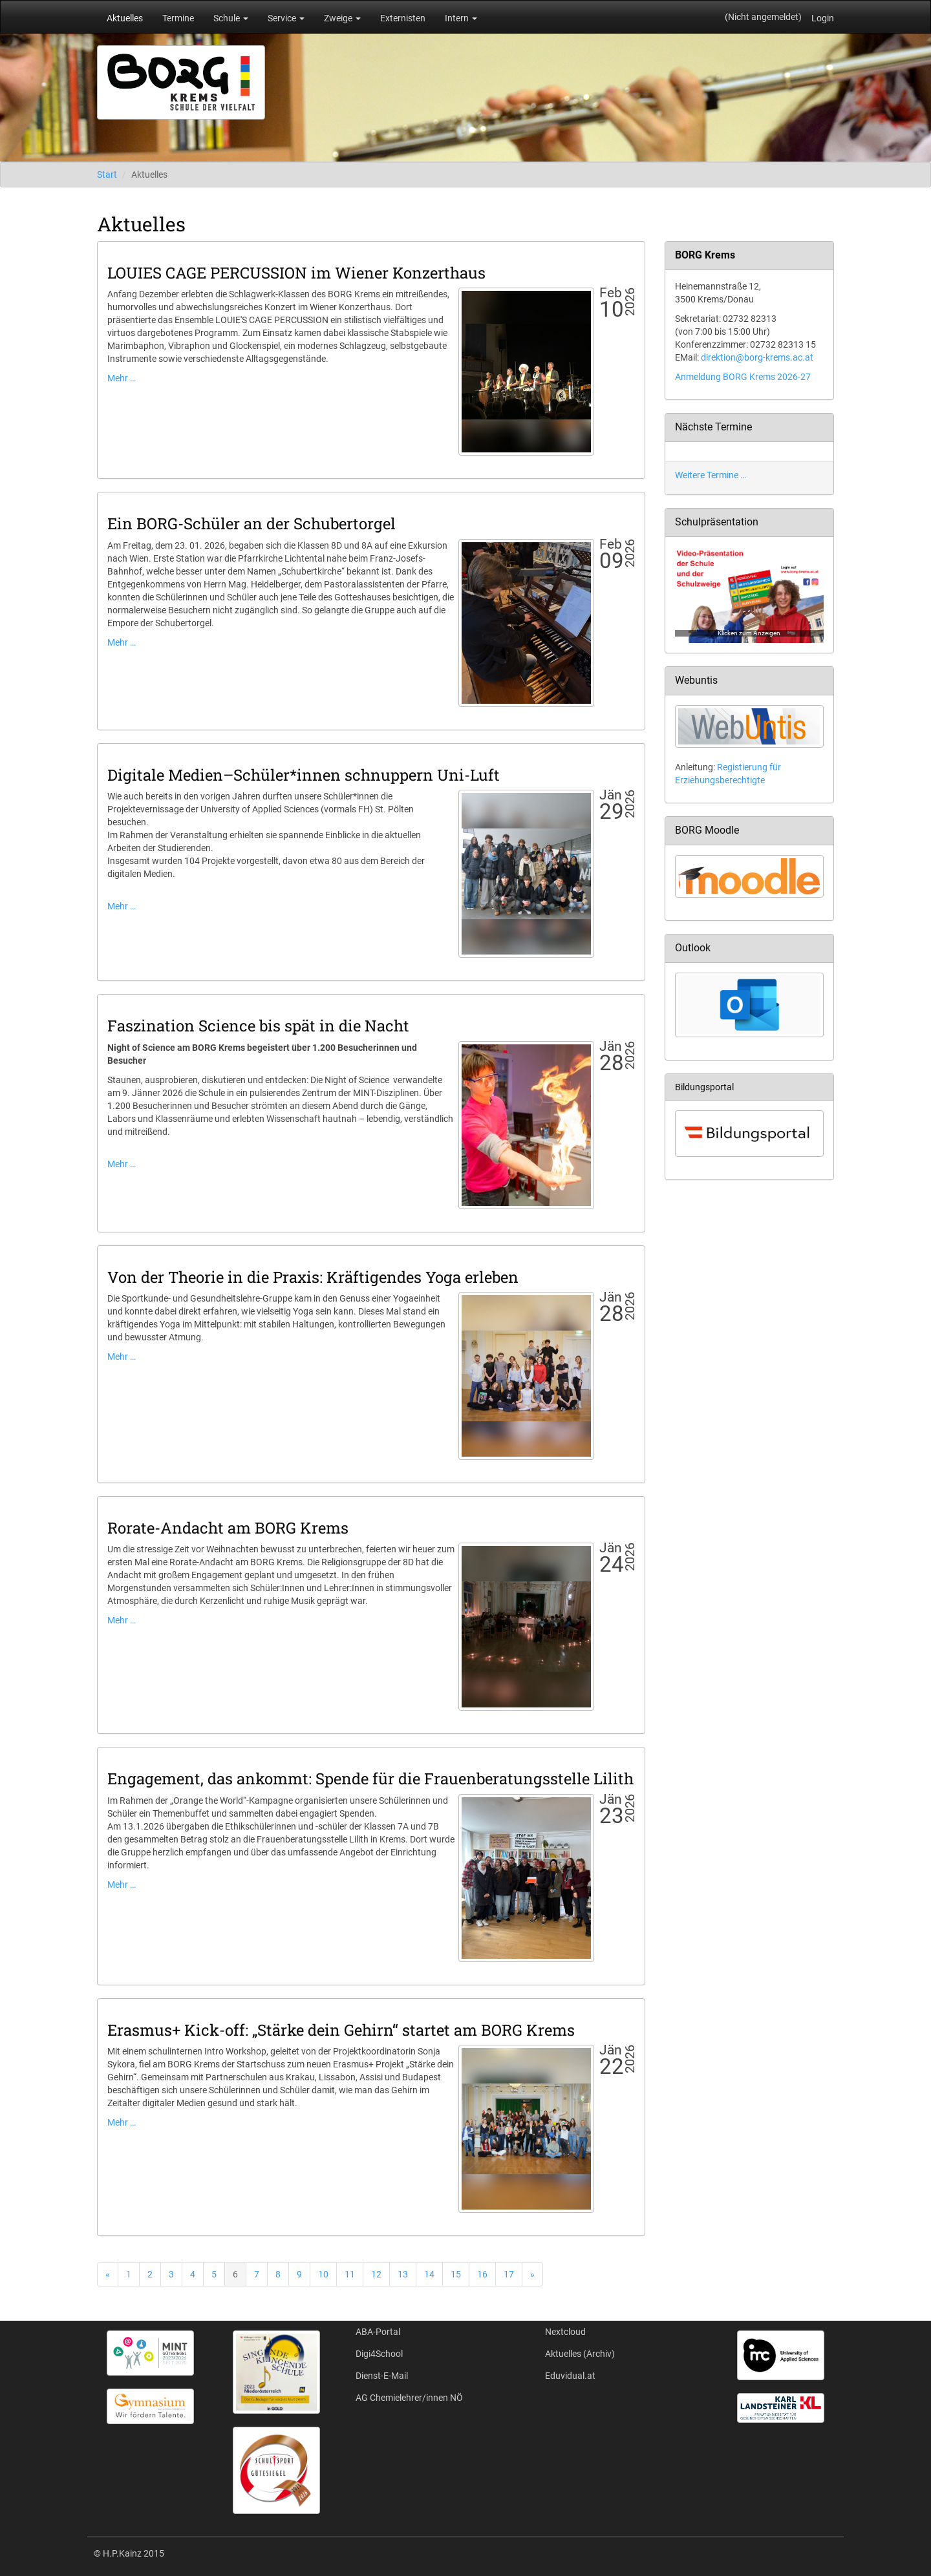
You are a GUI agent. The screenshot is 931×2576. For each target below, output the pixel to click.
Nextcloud (565, 2332)
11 (350, 2274)
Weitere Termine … (710, 475)
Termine (178, 18)
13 (403, 2274)
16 (482, 2274)
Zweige (342, 18)
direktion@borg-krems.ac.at (757, 357)
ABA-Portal (378, 2332)
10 (323, 2274)
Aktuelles (125, 18)
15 (456, 2274)
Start (107, 174)
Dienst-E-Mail (382, 2375)
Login (822, 18)
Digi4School (379, 2354)
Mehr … (121, 378)
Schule (230, 18)
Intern (461, 18)
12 (376, 2274)
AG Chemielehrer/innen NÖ (409, 2397)
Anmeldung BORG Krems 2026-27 (743, 377)
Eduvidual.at (570, 2375)
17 (509, 2274)
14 (429, 2274)
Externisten (402, 18)
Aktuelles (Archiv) (580, 2354)
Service (286, 18)
